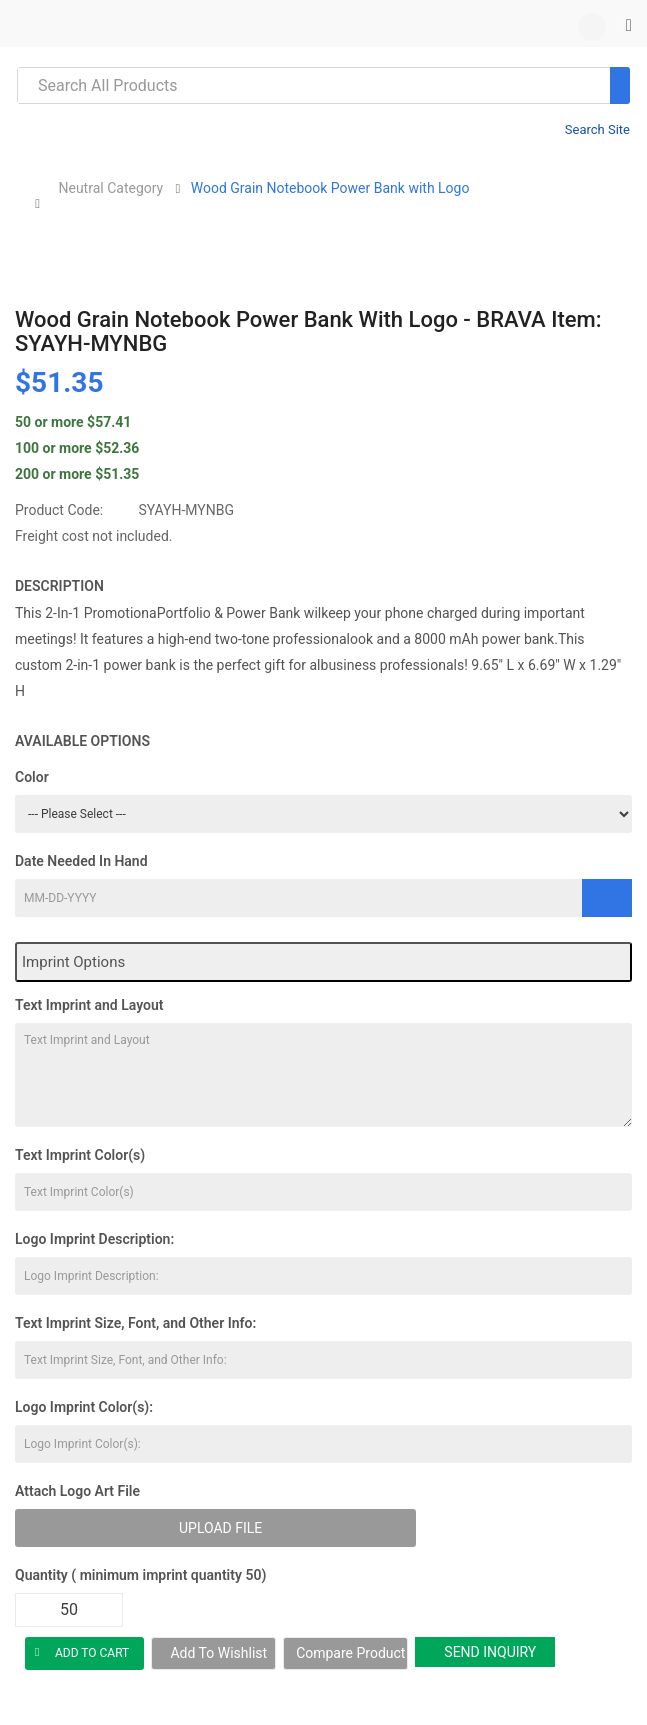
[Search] (620, 85)
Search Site (597, 129)
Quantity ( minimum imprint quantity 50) (140, 1575)
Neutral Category (110, 188)
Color (32, 777)
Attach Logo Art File (77, 1491)
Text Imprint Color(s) (80, 1155)
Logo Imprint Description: (94, 1239)
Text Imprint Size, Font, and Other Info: (135, 1323)
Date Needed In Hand (81, 861)
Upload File (220, 1528)
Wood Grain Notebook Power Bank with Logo (330, 188)
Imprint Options (73, 962)
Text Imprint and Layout (89, 1005)
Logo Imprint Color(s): (84, 1407)
